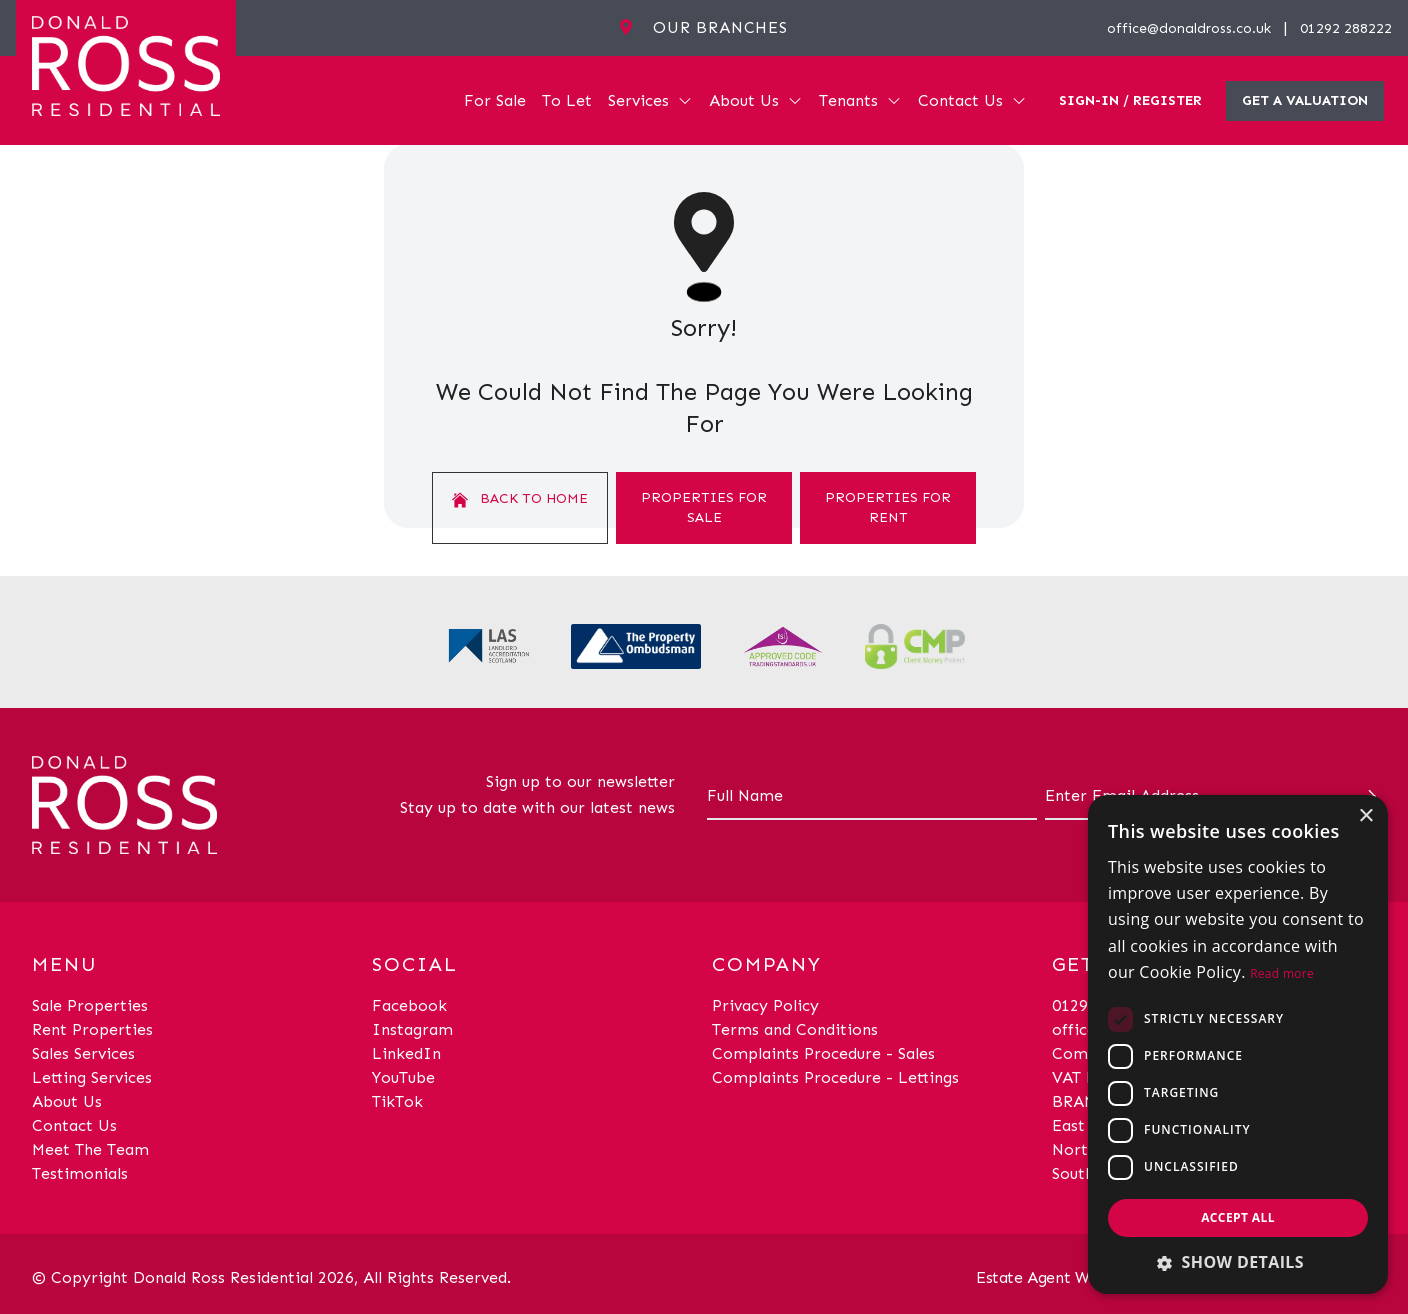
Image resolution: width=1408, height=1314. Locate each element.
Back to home (520, 499)
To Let (567, 100)
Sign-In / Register (1130, 100)
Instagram (412, 1029)
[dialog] (1238, 1044)
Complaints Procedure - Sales (823, 1053)
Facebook (409, 1005)
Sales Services (83, 1053)
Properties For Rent (888, 507)
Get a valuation (1305, 100)
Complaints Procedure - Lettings (835, 1077)
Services (650, 100)
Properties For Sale (704, 507)
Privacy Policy (765, 1005)
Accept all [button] (1238, 1217)
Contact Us (972, 100)
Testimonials (80, 1173)
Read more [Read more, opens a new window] (1282, 973)
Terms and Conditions (795, 1029)
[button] (1238, 1262)
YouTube (403, 1077)
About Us (756, 100)
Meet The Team (90, 1149)
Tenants (860, 100)
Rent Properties (92, 1029)
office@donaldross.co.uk (1189, 28)
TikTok (397, 1101)
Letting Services (92, 1077)
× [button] (1365, 816)
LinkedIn (406, 1053)
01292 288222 (1346, 28)
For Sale (495, 100)
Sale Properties (90, 1005)
